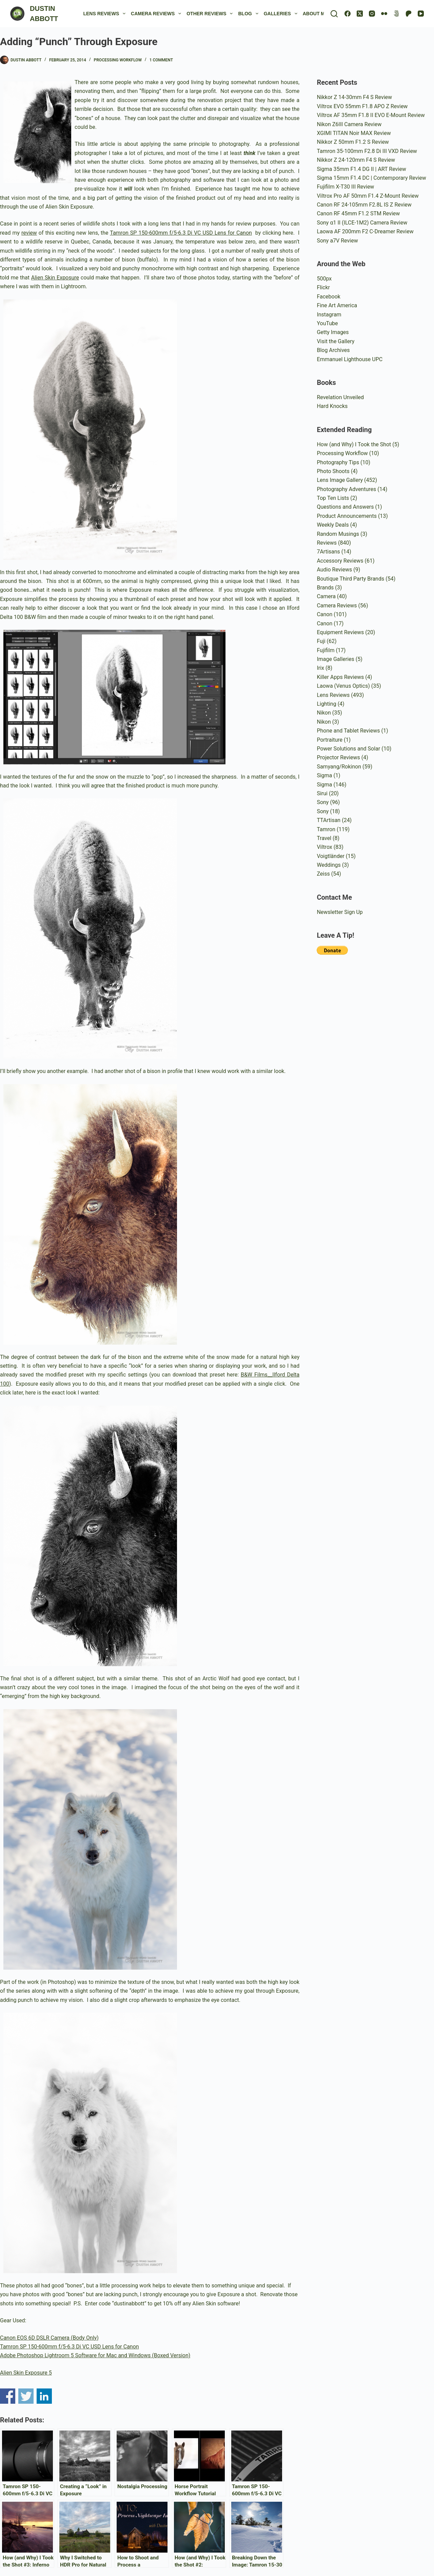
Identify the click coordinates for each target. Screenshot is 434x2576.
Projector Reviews (338, 757)
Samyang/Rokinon (339, 766)
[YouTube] (421, 14)
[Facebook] (347, 14)
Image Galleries (335, 659)
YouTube (327, 323)
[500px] (396, 14)
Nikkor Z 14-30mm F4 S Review (354, 97)
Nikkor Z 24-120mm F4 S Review (356, 160)
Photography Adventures (346, 489)
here (288, 233)
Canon (324, 614)
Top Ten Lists (333, 498)
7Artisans (328, 551)
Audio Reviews (334, 569)
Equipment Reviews (340, 632)
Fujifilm (325, 650)
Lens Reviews (105, 13)
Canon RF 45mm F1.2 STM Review (358, 213)
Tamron (326, 829)
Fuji (321, 641)
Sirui (322, 793)
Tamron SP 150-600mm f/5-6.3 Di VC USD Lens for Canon (181, 233)
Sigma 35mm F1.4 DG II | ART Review (361, 169)
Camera (326, 596)
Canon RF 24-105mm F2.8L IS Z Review (364, 204)
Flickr (323, 287)
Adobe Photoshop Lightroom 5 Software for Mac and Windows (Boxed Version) (95, 2355)
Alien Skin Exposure (55, 277)
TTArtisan (328, 820)
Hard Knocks (332, 406)
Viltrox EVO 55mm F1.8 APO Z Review (362, 106)
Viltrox (324, 847)
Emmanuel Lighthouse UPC (349, 359)
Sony (323, 802)
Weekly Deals (333, 525)
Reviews (327, 543)
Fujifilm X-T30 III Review (345, 186)
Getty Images (333, 332)
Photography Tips (338, 462)
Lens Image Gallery (340, 480)
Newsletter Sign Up (339, 912)
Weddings (328, 865)
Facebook (328, 296)
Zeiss (323, 874)
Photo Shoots (333, 471)
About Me (320, 13)
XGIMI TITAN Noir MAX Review (354, 133)
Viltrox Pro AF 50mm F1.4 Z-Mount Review (367, 196)
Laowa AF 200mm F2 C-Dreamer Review (365, 231)
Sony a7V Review (337, 240)
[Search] (334, 13)
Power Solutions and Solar (348, 748)
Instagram (329, 314)
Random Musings (338, 534)
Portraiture (329, 740)
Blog (249, 13)
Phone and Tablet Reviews (348, 730)
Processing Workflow (118, 60)
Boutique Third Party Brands (350, 578)
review (29, 233)
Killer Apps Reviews (340, 677)
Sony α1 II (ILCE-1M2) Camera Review (362, 222)
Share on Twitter (26, 2396)
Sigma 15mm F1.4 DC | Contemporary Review (371, 178)
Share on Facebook (7, 2396)
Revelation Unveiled (340, 397)
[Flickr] (384, 14)
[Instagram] (372, 14)
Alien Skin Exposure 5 (26, 2372)
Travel (324, 838)
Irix (320, 668)
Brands (325, 587)
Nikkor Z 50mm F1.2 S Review (353, 142)
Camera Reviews (157, 13)
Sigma (324, 775)
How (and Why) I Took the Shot (354, 444)
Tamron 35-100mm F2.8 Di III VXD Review (367, 151)
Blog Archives (333, 350)
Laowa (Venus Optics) (343, 686)
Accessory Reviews (340, 561)
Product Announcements (347, 516)
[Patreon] (409, 14)
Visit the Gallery (335, 341)
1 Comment (161, 60)
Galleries (282, 13)
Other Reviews (210, 13)
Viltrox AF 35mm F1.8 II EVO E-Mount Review (371, 115)
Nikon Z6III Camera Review (349, 124)
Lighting (326, 704)
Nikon (324, 712)
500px (324, 278)
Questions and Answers (345, 507)
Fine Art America (337, 305)
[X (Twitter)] (360, 14)
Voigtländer (330, 856)
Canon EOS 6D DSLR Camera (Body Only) (49, 2338)
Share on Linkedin (44, 2396)
